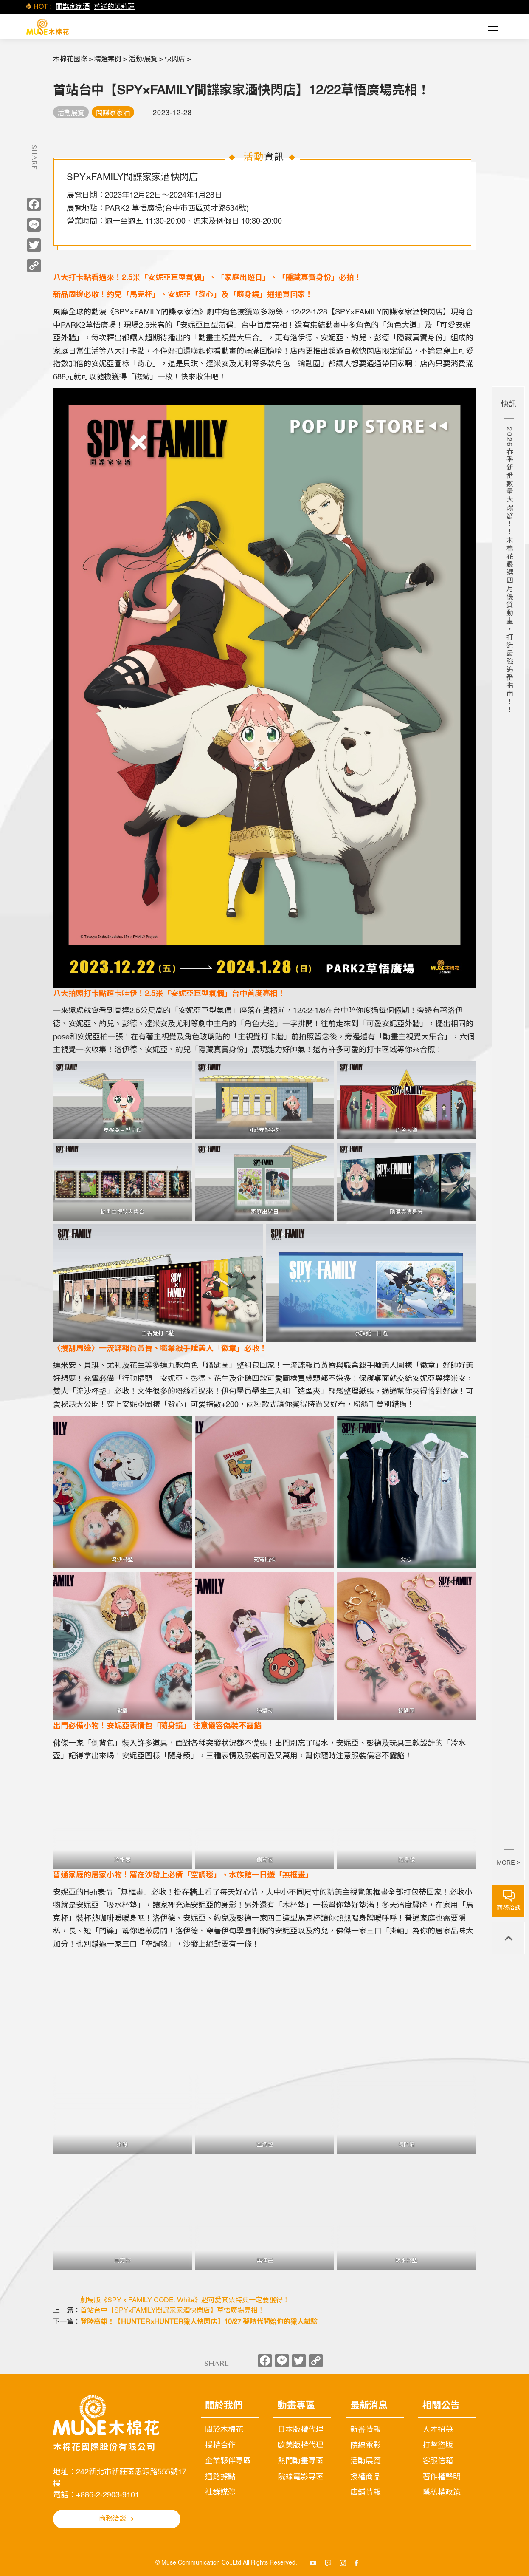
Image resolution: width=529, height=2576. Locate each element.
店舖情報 (365, 2493)
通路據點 (220, 2477)
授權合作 (220, 2445)
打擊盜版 (437, 2445)
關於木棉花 (224, 2430)
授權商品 (365, 2477)
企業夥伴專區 (228, 2461)
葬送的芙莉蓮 (114, 7)
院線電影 (365, 2445)
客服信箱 (437, 2461)
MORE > (508, 1862)
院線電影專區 (301, 2477)
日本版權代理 (301, 2430)
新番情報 (365, 2430)
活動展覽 (365, 2461)
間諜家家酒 (73, 7)
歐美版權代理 (301, 2445)
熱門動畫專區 (301, 2461)
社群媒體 (220, 2493)
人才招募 (437, 2430)
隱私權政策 (441, 2493)
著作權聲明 (441, 2477)
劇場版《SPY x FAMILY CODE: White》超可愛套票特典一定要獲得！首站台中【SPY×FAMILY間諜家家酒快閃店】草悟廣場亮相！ (185, 2305)
